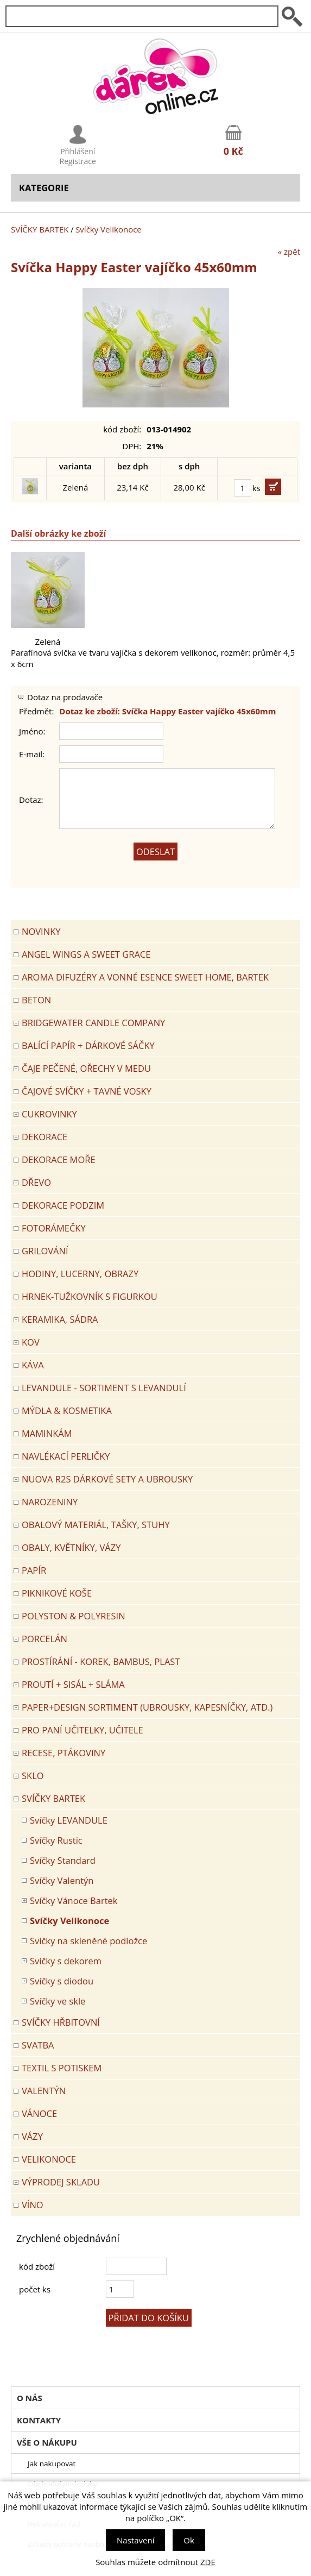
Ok (188, 2540)
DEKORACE (44, 1136)
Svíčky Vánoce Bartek (73, 1900)
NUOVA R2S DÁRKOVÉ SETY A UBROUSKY (107, 1479)
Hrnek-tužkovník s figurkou (89, 1296)
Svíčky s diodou (61, 1981)
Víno (32, 2204)
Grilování (45, 1251)
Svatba (38, 2045)
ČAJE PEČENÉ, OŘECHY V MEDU (86, 1068)
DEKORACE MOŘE (59, 1159)
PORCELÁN (44, 1638)
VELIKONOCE (49, 2159)
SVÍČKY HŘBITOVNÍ (61, 2022)
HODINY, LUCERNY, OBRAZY (80, 1273)
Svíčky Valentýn (61, 1880)
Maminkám (47, 1433)
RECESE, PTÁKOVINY (63, 1752)
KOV (31, 1342)
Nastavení (135, 2540)
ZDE (207, 2561)
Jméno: (32, 731)
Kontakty (39, 2420)
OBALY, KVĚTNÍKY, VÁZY (71, 1547)
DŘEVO (36, 1182)
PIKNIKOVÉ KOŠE (57, 1593)
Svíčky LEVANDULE (68, 1820)
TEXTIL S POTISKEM (61, 2068)
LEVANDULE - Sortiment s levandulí (104, 1387)
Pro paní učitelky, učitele (82, 1730)
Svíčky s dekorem (65, 1961)
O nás (29, 2397)
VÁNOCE (39, 2113)
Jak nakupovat (51, 2463)
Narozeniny (50, 1502)
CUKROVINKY (49, 1114)
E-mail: (32, 754)
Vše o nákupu (47, 2442)
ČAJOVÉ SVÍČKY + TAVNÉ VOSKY (86, 1091)
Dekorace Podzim (63, 1205)
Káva (33, 1365)
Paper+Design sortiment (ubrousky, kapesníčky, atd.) (147, 1707)
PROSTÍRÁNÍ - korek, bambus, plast (101, 1661)
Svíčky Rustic (56, 1840)
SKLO (33, 1775)
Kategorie (44, 187)
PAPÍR (34, 1570)
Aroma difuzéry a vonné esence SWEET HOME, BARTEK (145, 977)
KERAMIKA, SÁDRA (60, 1319)
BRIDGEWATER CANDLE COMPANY (93, 1022)
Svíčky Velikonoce (108, 229)
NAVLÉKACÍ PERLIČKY (66, 1456)
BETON (36, 1000)
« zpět (289, 251)
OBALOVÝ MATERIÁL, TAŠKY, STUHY (96, 1524)
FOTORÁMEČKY (54, 1228)
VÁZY (32, 2136)
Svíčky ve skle (57, 2001)
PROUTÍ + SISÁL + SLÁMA (73, 1684)
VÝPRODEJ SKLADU (61, 2182)
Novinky (41, 931)
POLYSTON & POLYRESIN (73, 1616)
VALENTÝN (44, 2090)
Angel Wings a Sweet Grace (86, 954)
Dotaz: (31, 799)
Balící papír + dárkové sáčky (88, 1045)
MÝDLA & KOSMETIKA (67, 1410)
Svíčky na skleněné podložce (88, 1940)
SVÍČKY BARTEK (40, 229)
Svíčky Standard (63, 1860)
